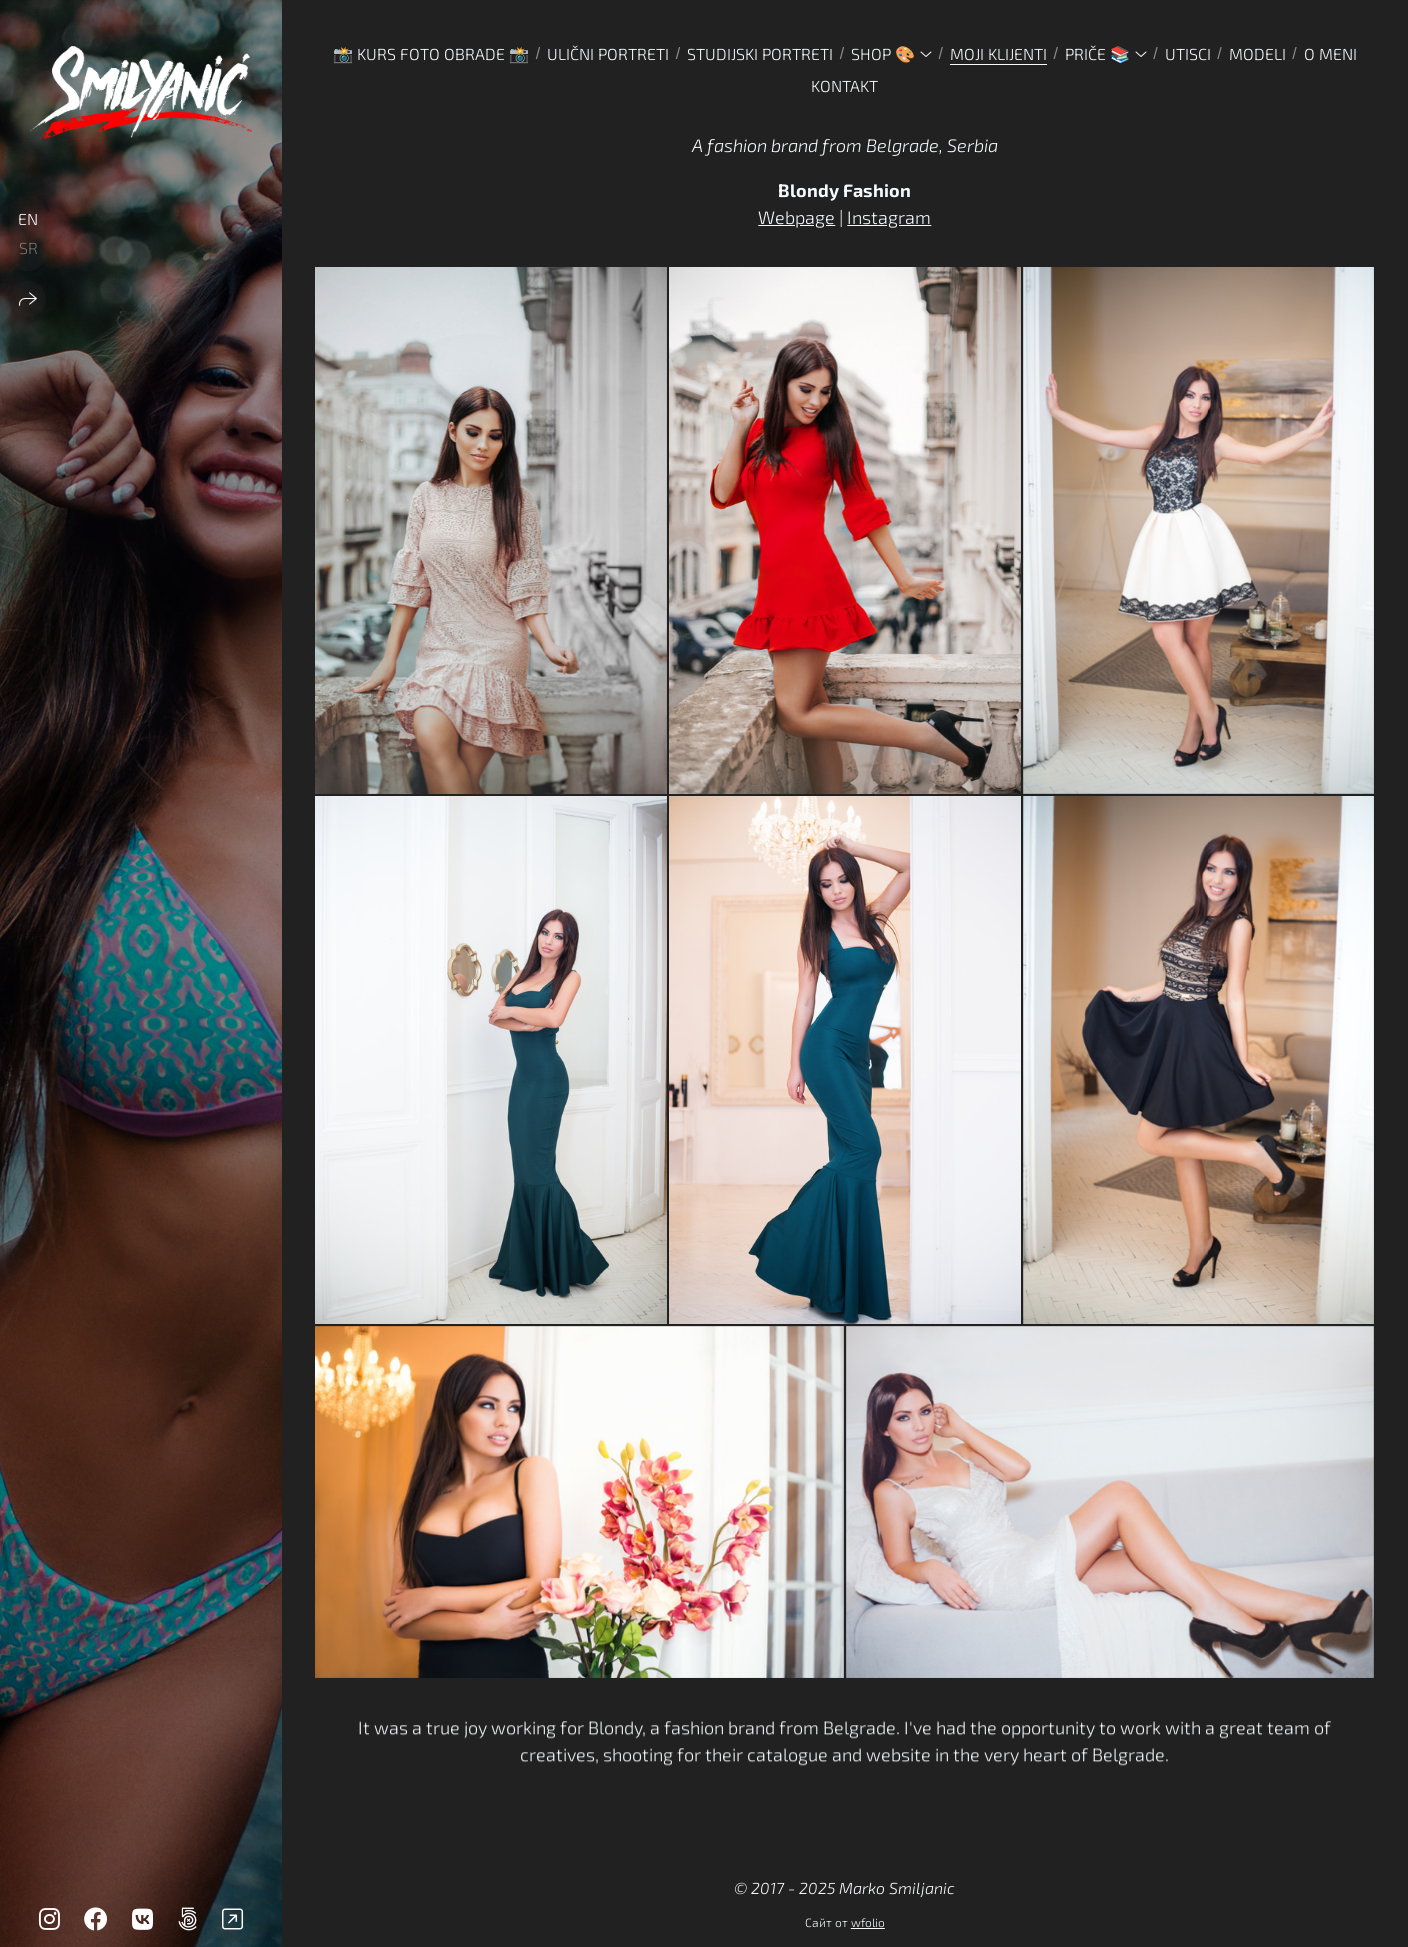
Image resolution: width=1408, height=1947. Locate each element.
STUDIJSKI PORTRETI (760, 53)
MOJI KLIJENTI (998, 53)
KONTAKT (844, 85)
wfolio (868, 1922)
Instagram (889, 217)
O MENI (1330, 53)
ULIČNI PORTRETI (608, 53)
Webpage (796, 217)
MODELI (1257, 53)
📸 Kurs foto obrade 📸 (431, 53)
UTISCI (1188, 53)
